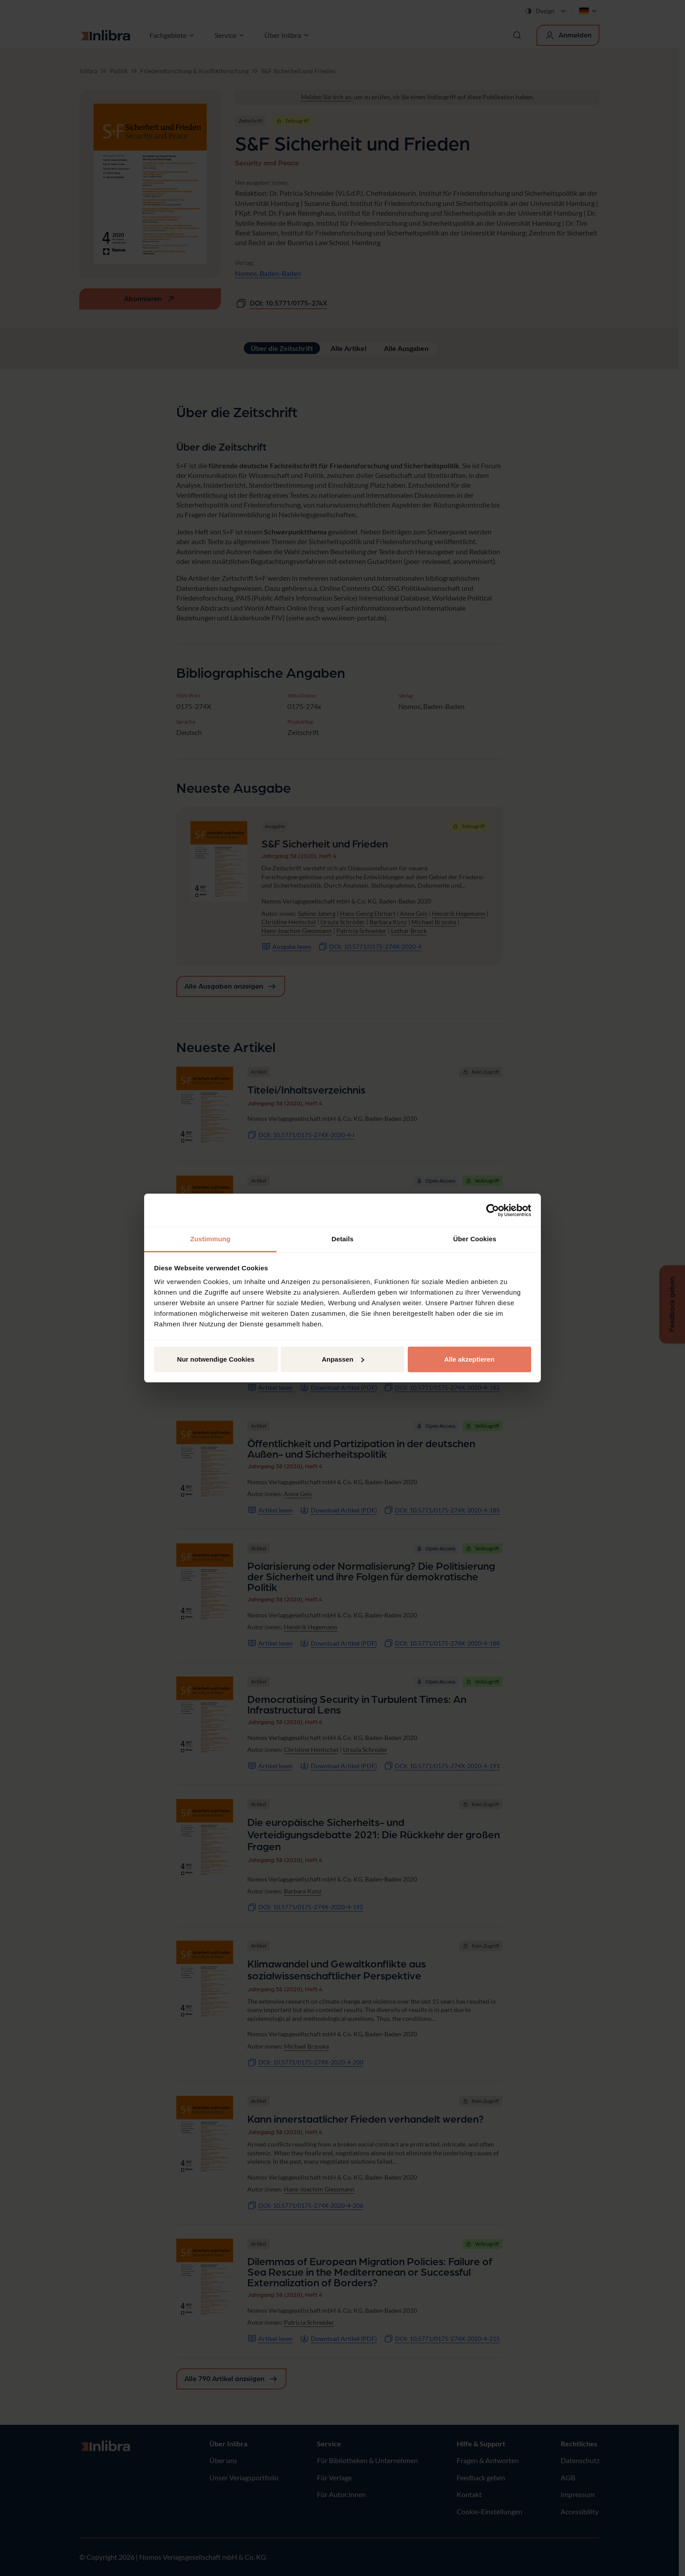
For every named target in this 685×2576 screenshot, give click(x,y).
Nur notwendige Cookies (216, 1359)
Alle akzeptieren (469, 1359)
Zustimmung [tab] (210, 1239)
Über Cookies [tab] (474, 1239)
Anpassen (343, 1359)
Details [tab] (342, 1239)
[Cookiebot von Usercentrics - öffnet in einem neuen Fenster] (492, 1210)
